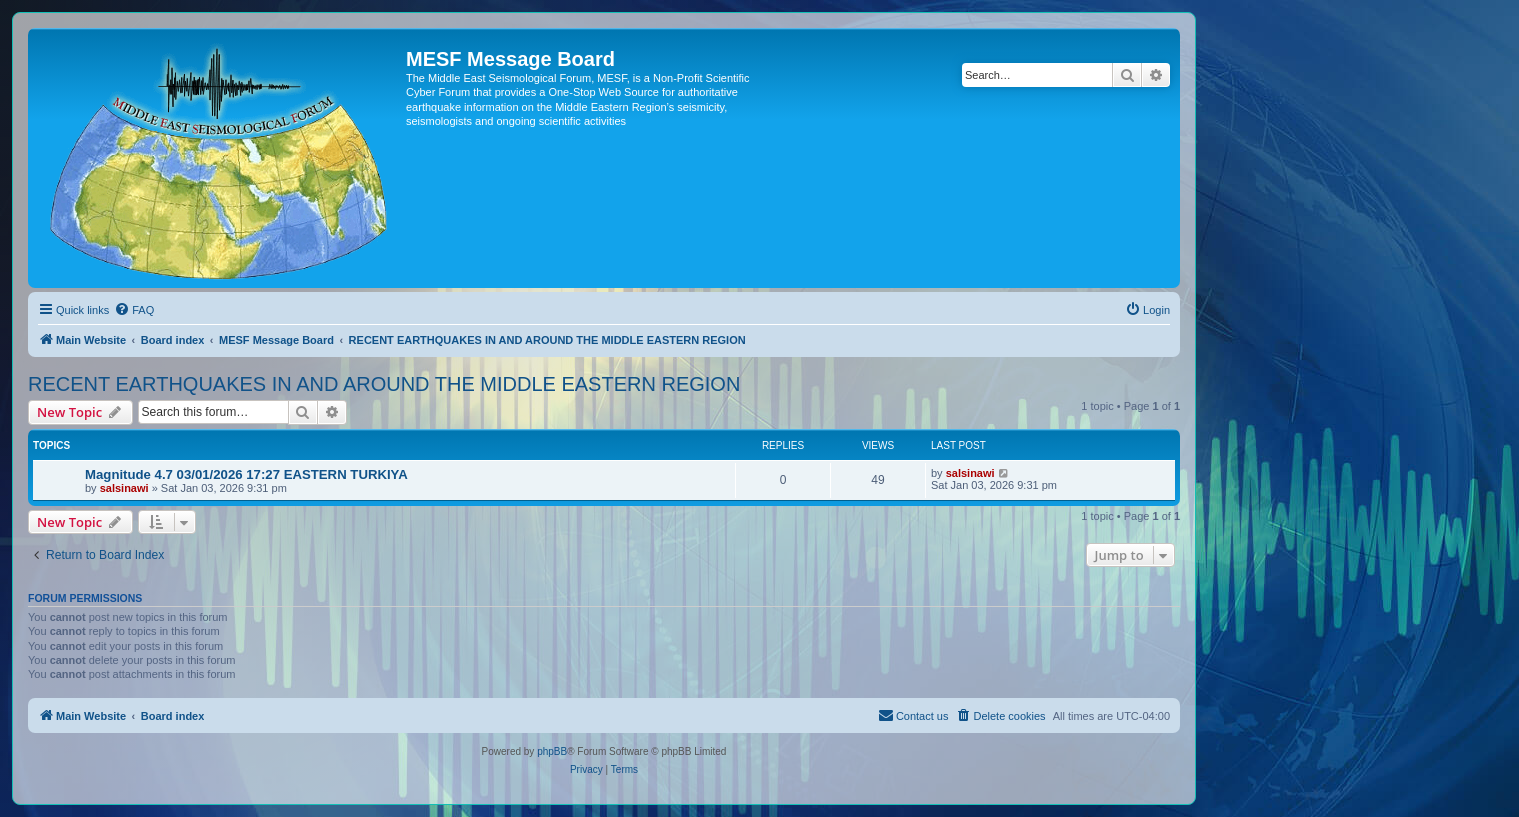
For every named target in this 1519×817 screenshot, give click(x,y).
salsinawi (124, 488)
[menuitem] (134, 310)
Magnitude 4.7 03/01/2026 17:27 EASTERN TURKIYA (246, 474)
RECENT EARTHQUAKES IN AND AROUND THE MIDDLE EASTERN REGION (384, 384)
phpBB (552, 751)
